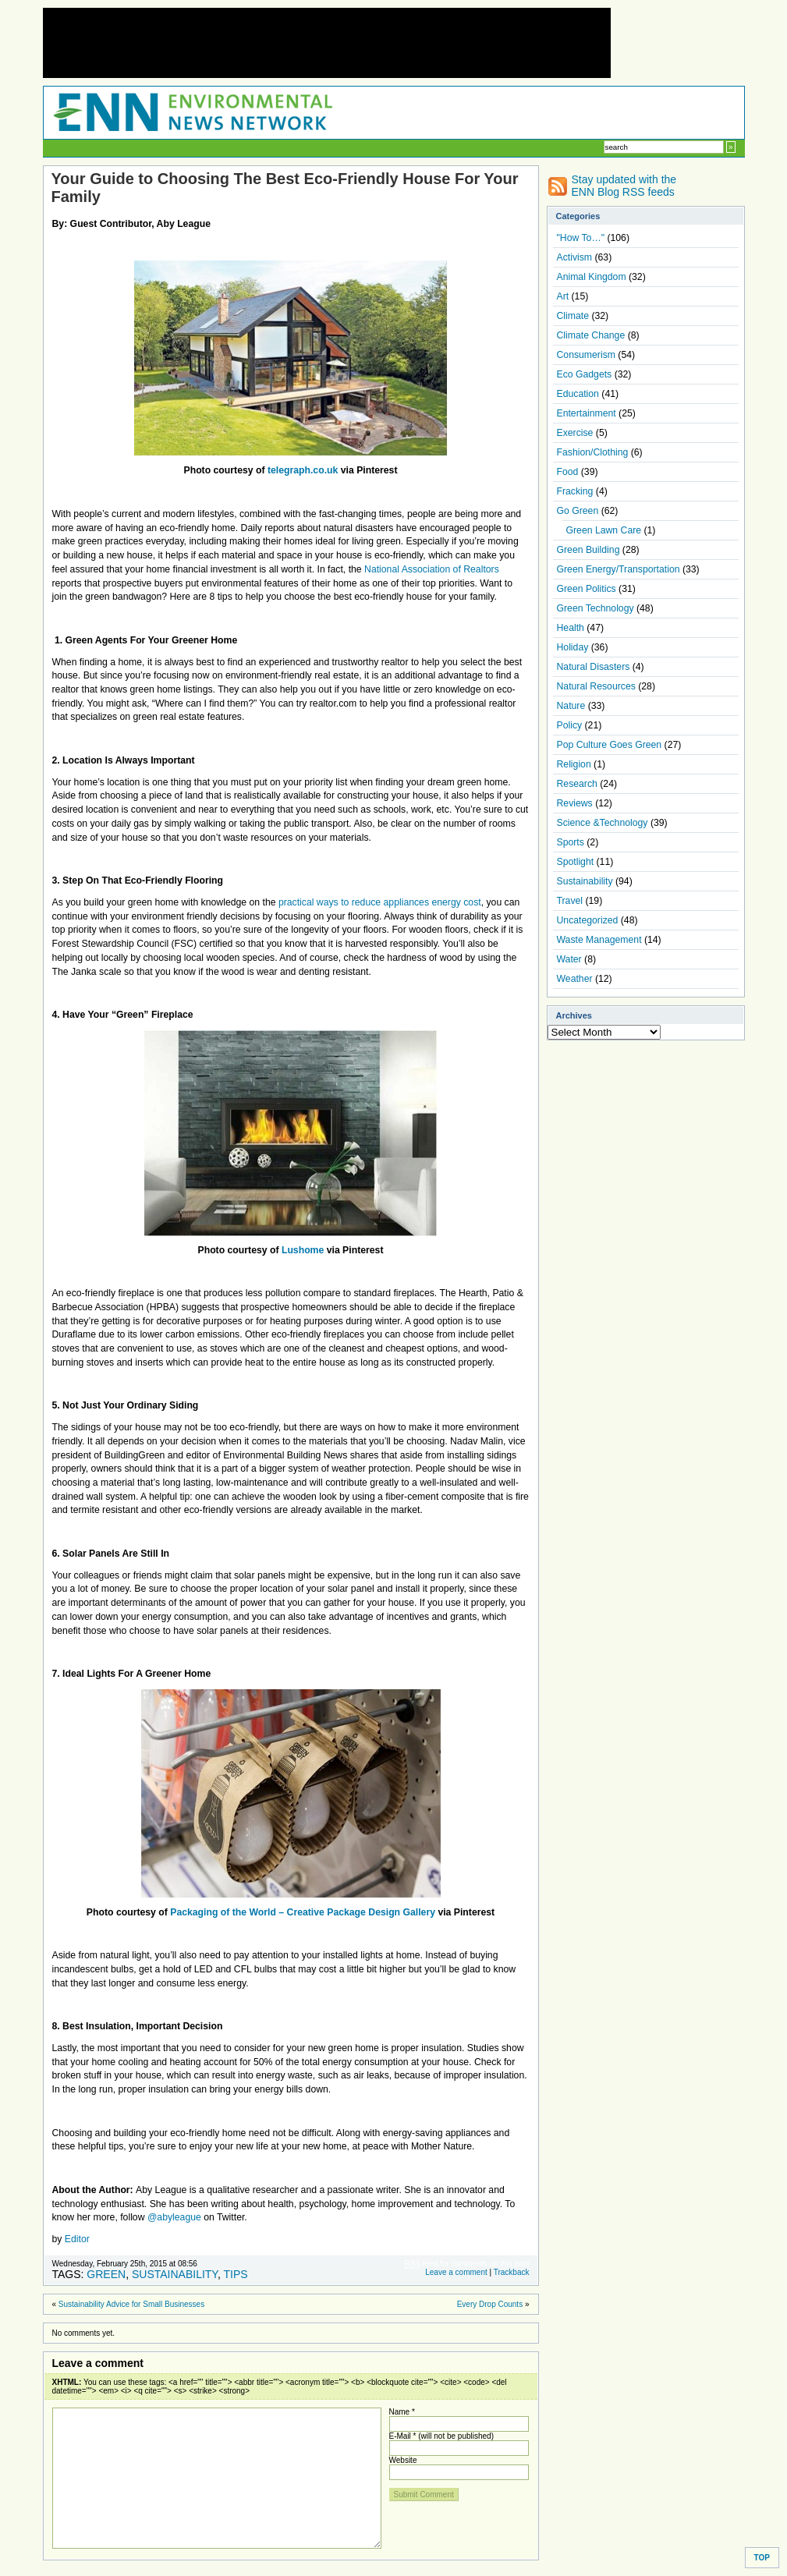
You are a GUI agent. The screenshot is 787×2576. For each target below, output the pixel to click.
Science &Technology (602, 822)
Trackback (512, 2272)
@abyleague (174, 2217)
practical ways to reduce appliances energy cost (379, 902)
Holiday (573, 647)
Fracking (575, 491)
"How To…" (581, 237)
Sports (570, 842)
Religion (574, 764)
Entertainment (586, 413)
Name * (402, 2412)
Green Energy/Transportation (618, 569)
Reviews (575, 803)
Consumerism (586, 354)
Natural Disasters (593, 666)
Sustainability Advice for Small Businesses (131, 2304)
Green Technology (595, 608)
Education (578, 393)
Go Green (578, 510)
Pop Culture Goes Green (609, 744)
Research (577, 783)
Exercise (575, 432)
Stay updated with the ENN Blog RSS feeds (624, 185)
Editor (77, 2239)
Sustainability (175, 2274)
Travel (570, 900)
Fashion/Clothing (593, 452)
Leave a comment (456, 2272)
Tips (235, 2274)
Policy (570, 725)
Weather (575, 978)
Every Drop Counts (490, 2304)
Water (569, 959)
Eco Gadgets (584, 374)
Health (570, 627)
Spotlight (575, 861)
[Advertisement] (327, 43)
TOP (762, 2557)
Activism (575, 257)
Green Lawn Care (604, 530)
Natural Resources (596, 686)
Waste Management (599, 939)
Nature (571, 705)
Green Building (588, 549)
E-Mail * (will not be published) (442, 2436)
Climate (573, 315)
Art (563, 296)
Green (106, 2274)
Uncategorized (588, 920)
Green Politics (586, 588)
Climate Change (591, 335)
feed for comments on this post (466, 2264)
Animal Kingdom (591, 276)
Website (403, 2460)
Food (568, 471)
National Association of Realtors (431, 569)
